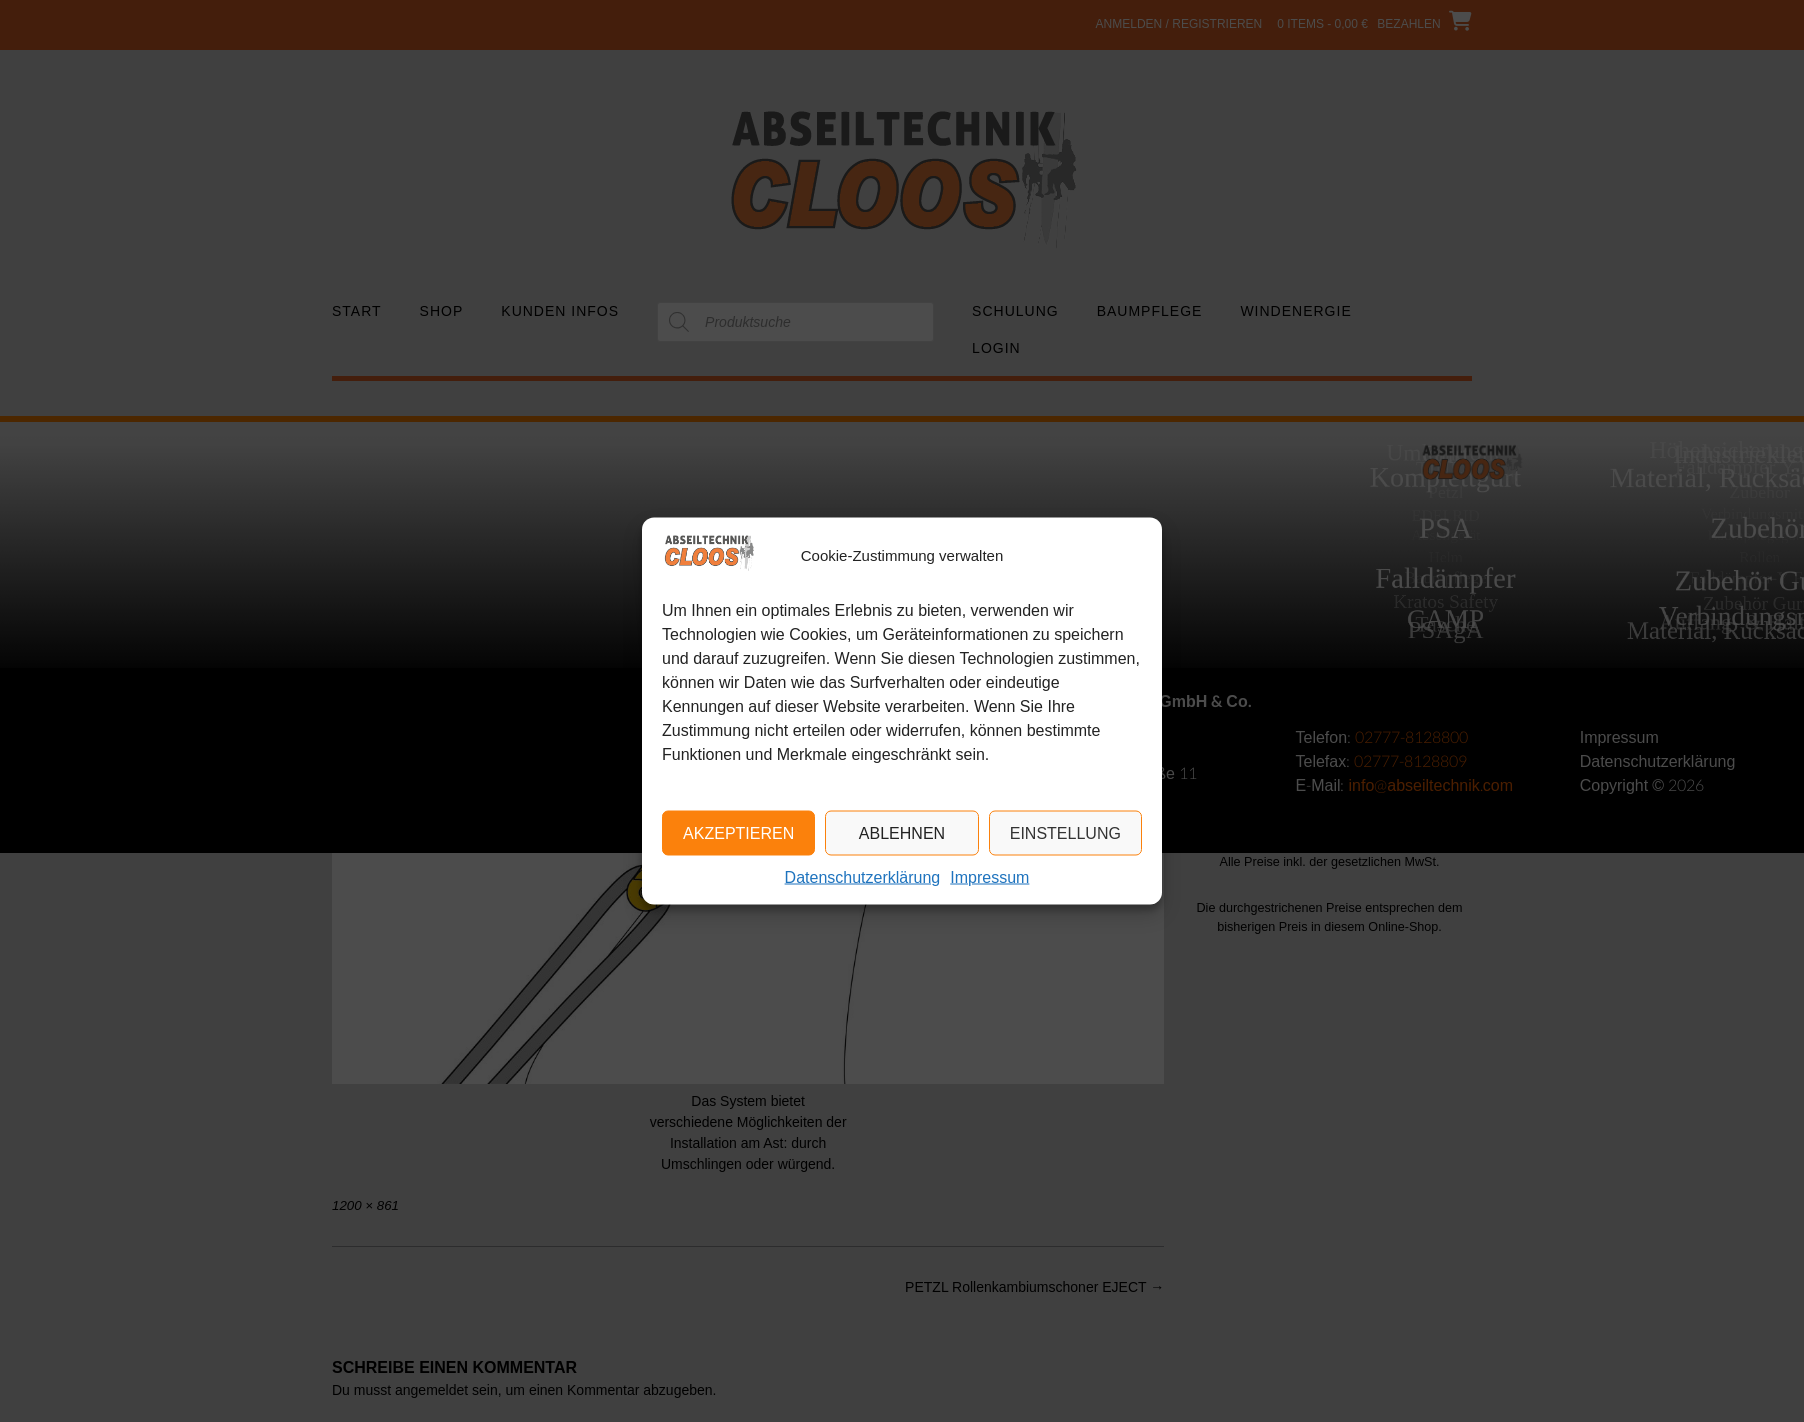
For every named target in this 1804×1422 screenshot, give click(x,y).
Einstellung (1065, 832)
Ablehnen (902, 832)
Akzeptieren (738, 832)
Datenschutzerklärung (863, 877)
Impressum (989, 877)
